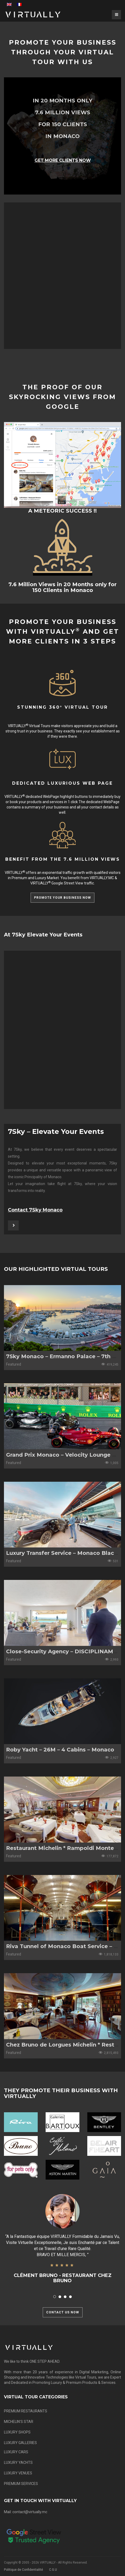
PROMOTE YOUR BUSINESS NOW (62, 897)
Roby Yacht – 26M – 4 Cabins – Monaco (60, 1749)
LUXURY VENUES (18, 2473)
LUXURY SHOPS (17, 2432)
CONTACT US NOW (62, 2312)
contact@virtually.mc (29, 2512)
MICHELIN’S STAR (18, 2421)
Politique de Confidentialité (23, 2570)
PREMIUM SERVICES (21, 2484)
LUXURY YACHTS (18, 2462)
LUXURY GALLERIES (20, 2443)
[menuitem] (9, 4)
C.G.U (53, 2570)
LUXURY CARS (16, 2452)
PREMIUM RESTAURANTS (25, 2411)
